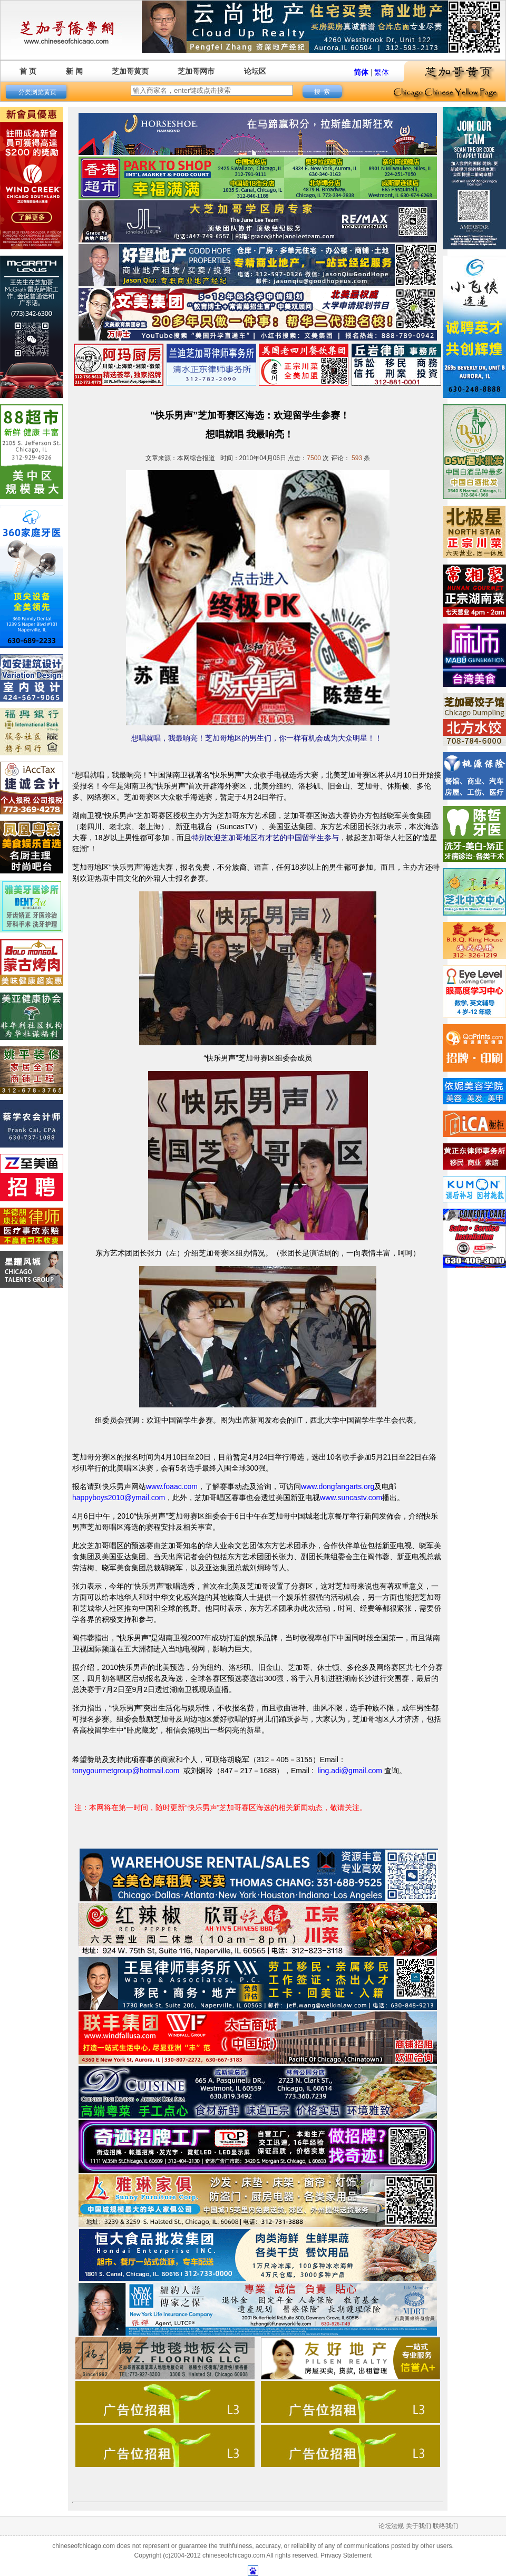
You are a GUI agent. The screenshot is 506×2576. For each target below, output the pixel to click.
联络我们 (445, 2526)
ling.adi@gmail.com (350, 1770)
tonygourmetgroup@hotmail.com (125, 1770)
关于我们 (418, 2526)
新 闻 (74, 71)
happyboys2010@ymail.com (118, 1497)
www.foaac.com (172, 1486)
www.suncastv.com (351, 1497)
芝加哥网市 (196, 71)
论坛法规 (391, 2526)
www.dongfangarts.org (337, 1486)
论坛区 (255, 71)
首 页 (28, 71)
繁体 (381, 72)
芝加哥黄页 (130, 71)
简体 (361, 72)
